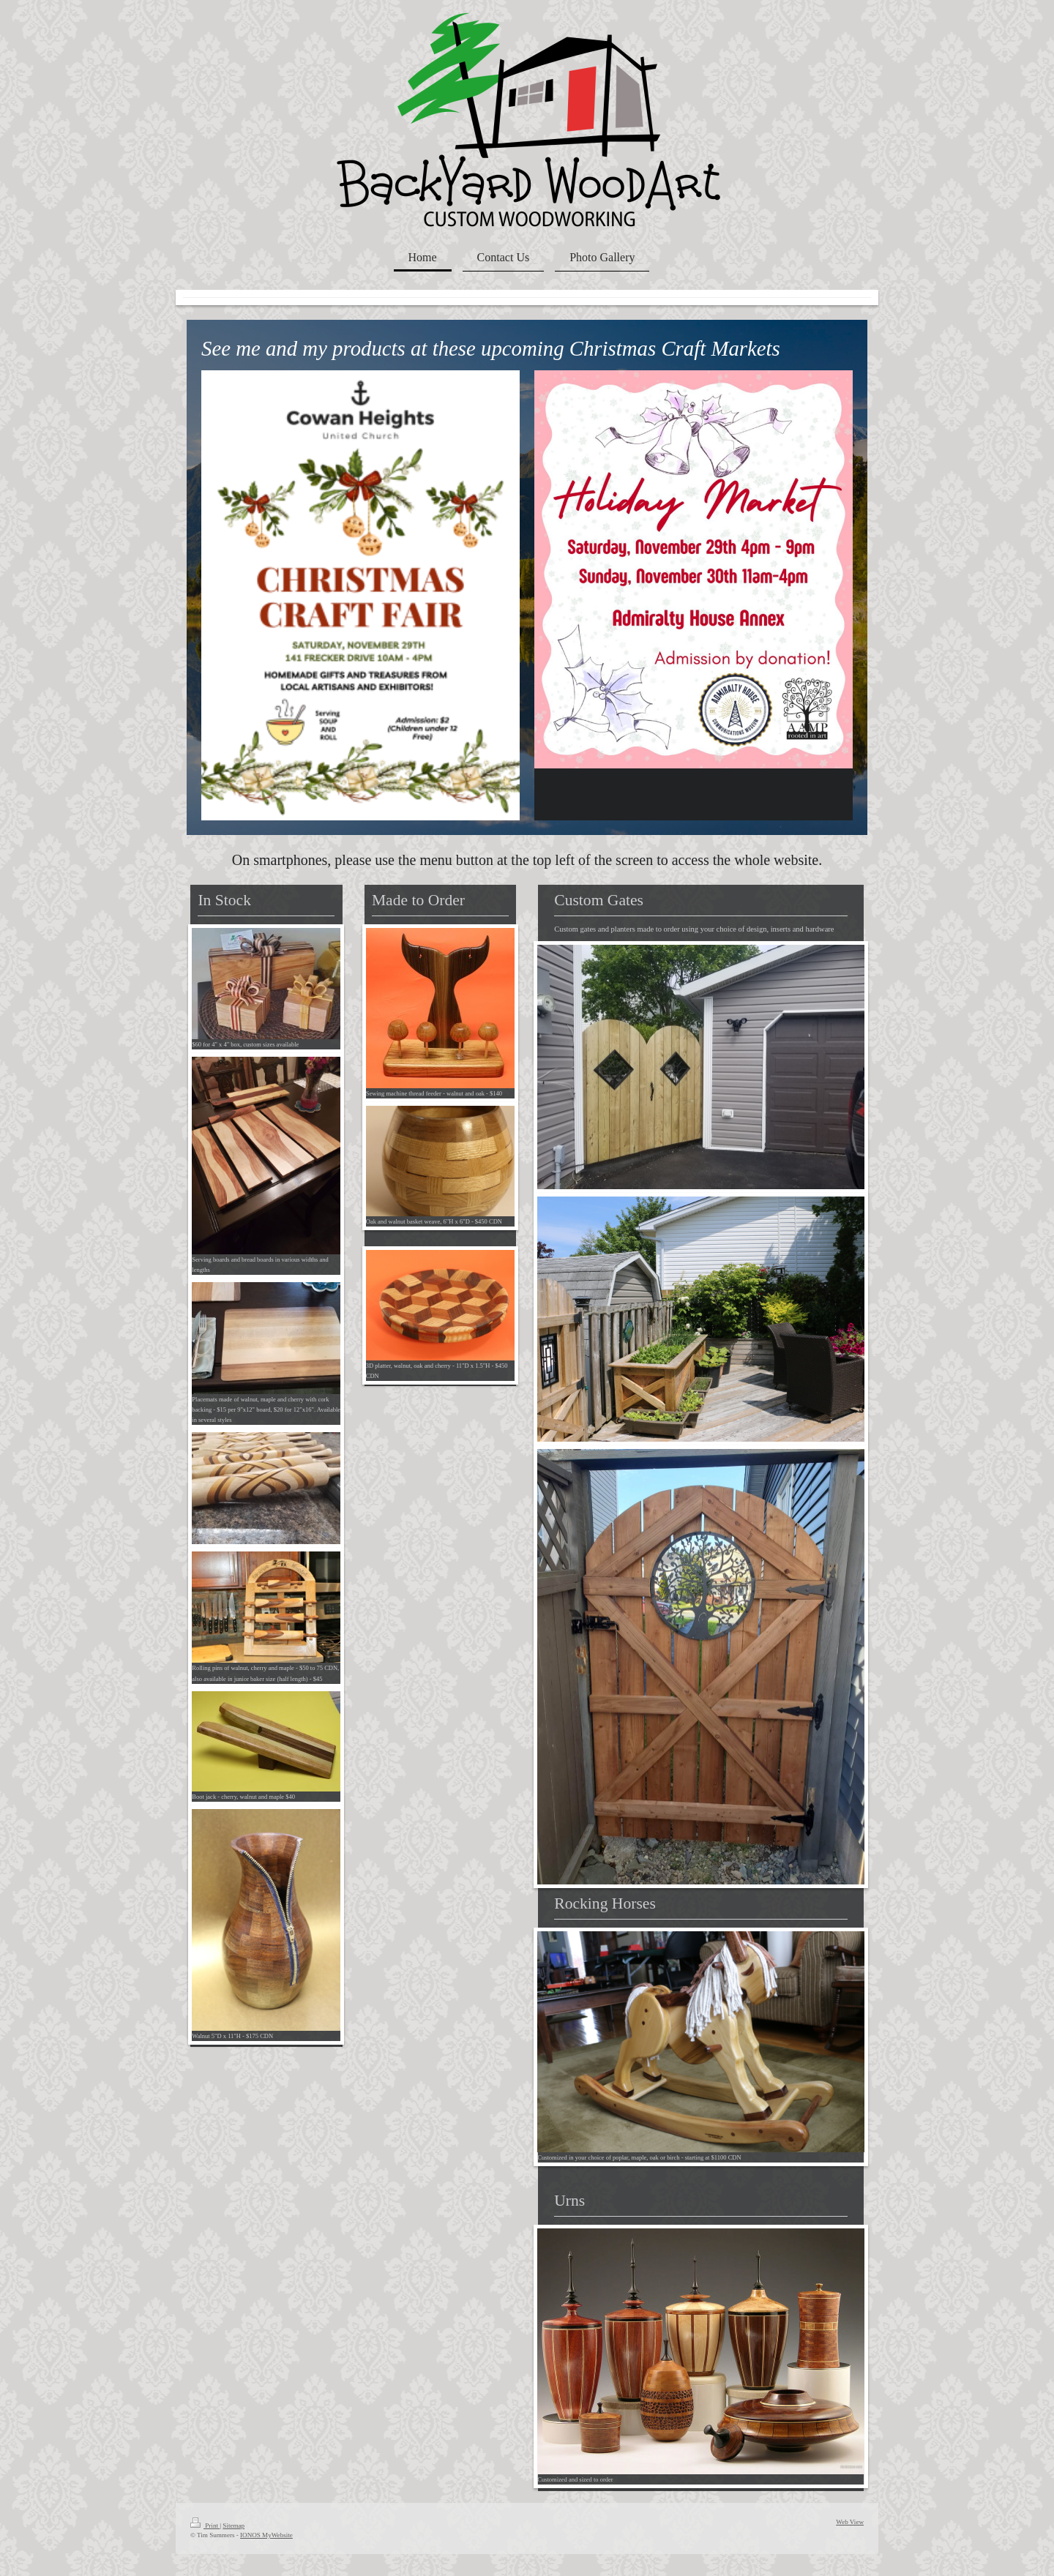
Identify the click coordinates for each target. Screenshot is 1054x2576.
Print (205, 2525)
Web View (850, 2522)
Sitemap (233, 2525)
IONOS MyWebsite (266, 2535)
